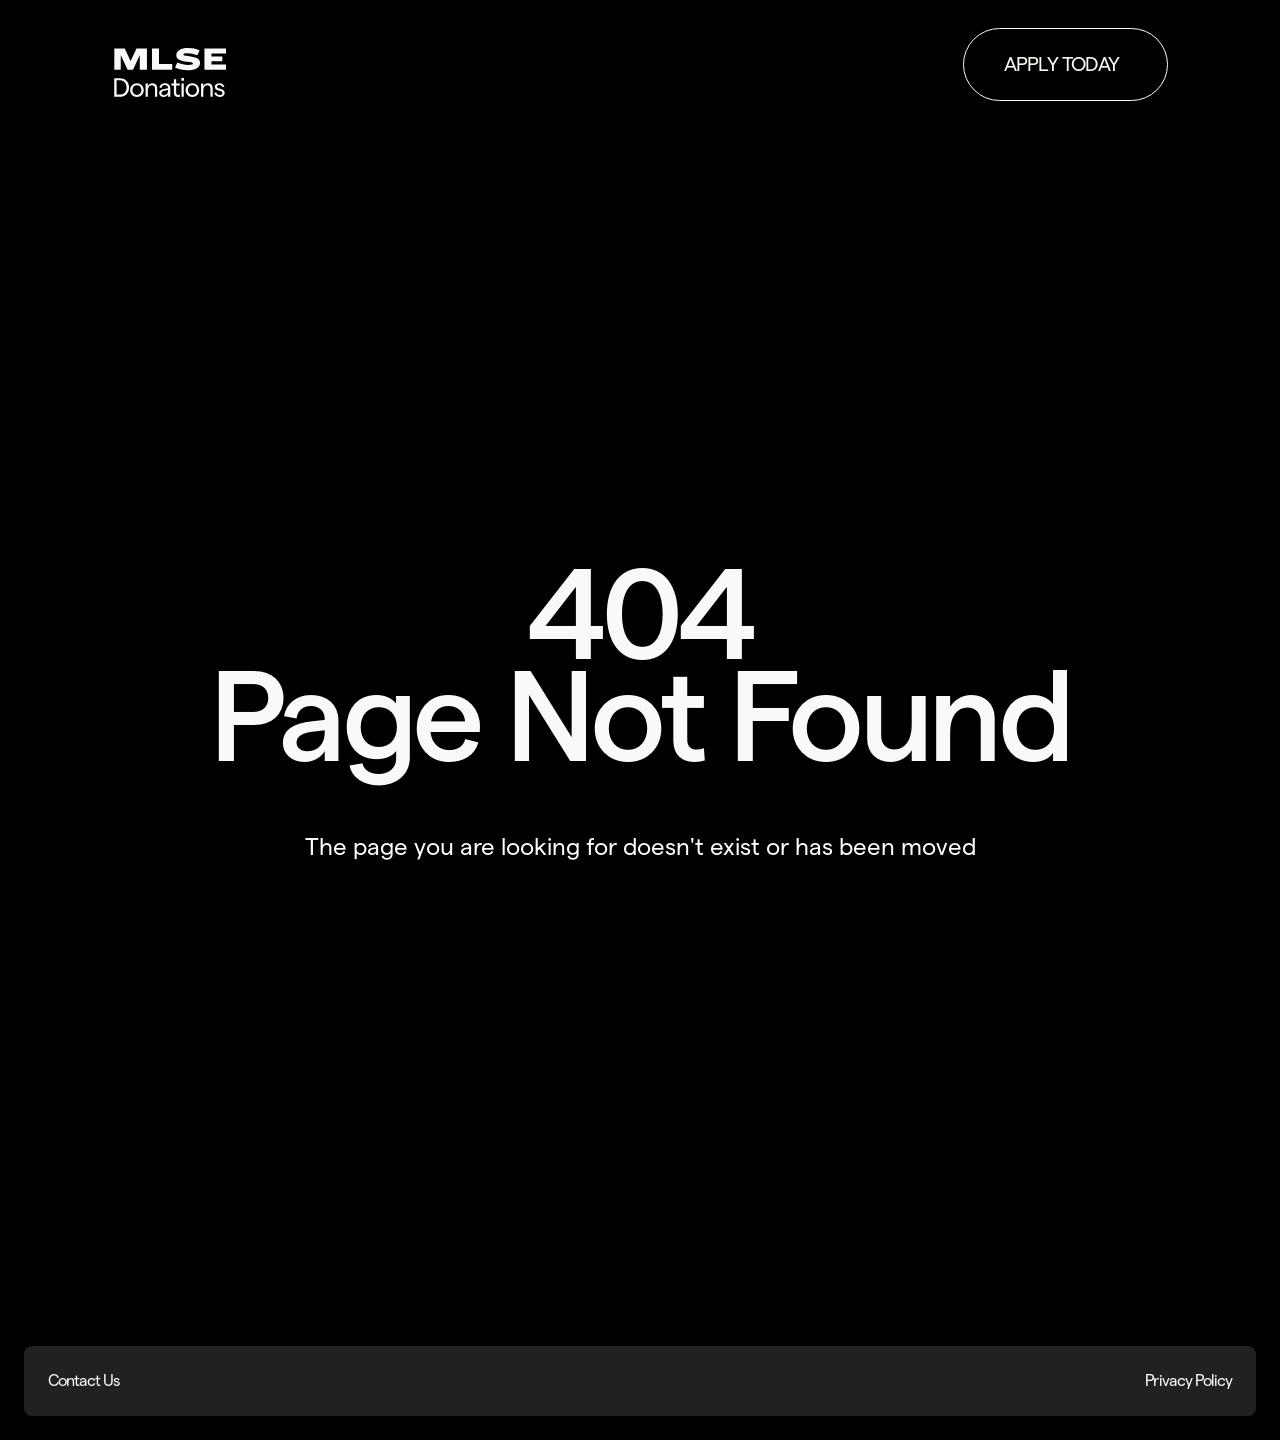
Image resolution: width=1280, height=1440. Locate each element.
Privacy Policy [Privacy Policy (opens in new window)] (1188, 1380)
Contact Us (83, 1380)
